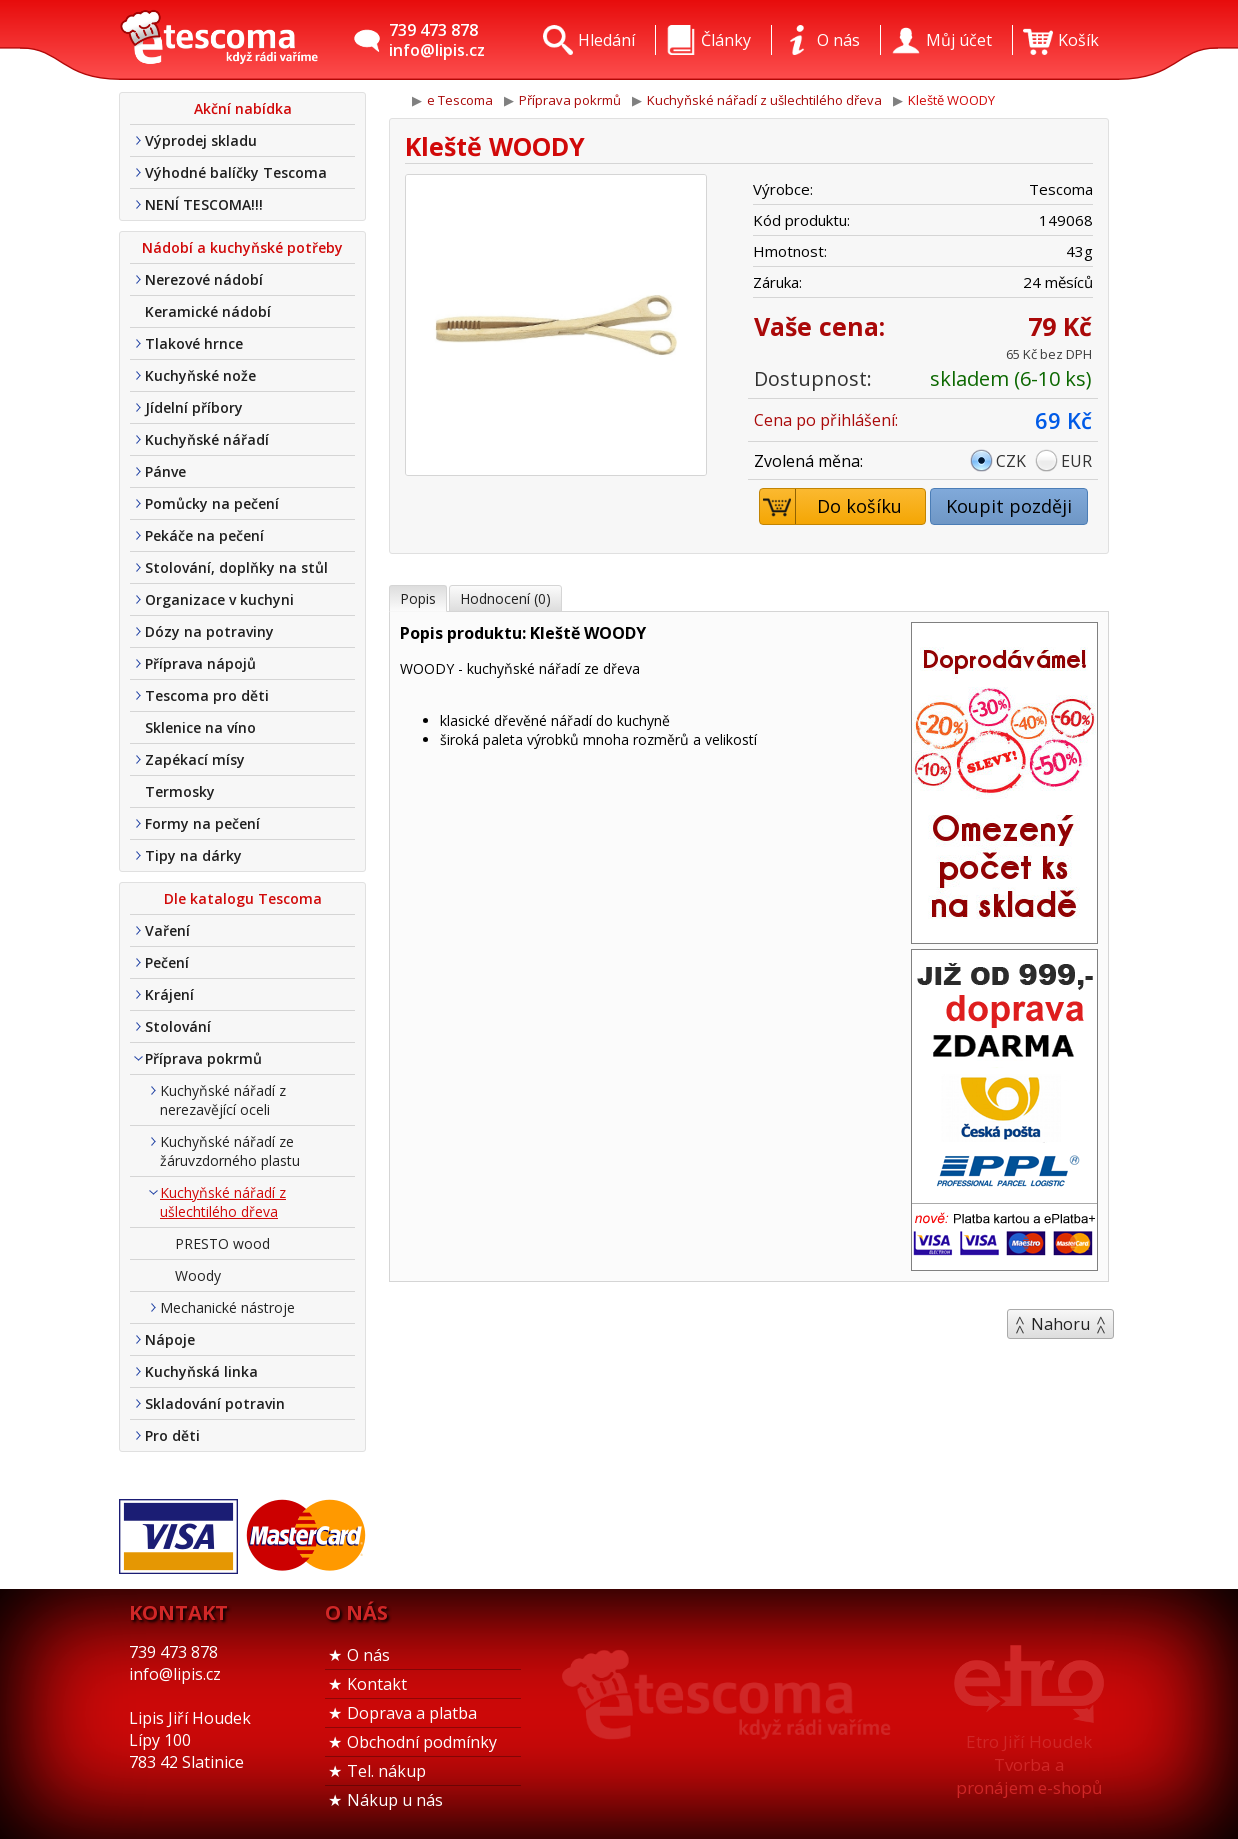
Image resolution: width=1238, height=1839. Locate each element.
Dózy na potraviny (209, 631)
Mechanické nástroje (227, 1307)
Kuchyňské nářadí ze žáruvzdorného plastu (230, 1151)
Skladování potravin (215, 1403)
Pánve (165, 471)
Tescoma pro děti (207, 695)
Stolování (178, 1026)
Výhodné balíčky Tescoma (236, 172)
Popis (418, 598)
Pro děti (172, 1435)
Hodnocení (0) (505, 598)
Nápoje (170, 1339)
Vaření (167, 930)
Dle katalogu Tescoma (243, 898)
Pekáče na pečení (204, 535)
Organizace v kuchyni (219, 599)
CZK (1011, 461)
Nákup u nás (395, 1800)
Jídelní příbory (194, 407)
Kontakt (377, 1684)
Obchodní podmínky (422, 1742)
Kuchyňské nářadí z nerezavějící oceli (223, 1100)
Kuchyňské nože (200, 375)
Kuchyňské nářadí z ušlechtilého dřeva (223, 1202)
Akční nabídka (243, 108)
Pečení (167, 962)
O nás (368, 1655)
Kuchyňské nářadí (207, 439)
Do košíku (831, 506)
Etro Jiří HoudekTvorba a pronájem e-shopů (1029, 1764)
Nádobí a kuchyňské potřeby (242, 247)
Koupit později (1009, 506)
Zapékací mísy (195, 759)
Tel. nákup (386, 1771)
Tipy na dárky (193, 855)
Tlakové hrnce (194, 343)
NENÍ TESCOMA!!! (204, 204)
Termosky (180, 791)
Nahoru (1060, 1324)
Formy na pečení (202, 823)
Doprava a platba (412, 1713)
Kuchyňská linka (201, 1371)
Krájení (169, 994)
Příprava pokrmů (203, 1058)
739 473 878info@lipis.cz (437, 40)
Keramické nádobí (208, 311)
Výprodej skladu (201, 140)
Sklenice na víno (200, 727)
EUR (1076, 461)
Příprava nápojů (200, 663)
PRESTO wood (222, 1243)
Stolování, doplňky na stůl (236, 567)
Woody (198, 1275)
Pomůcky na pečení (212, 503)
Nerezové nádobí (204, 279)
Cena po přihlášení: (826, 420)
